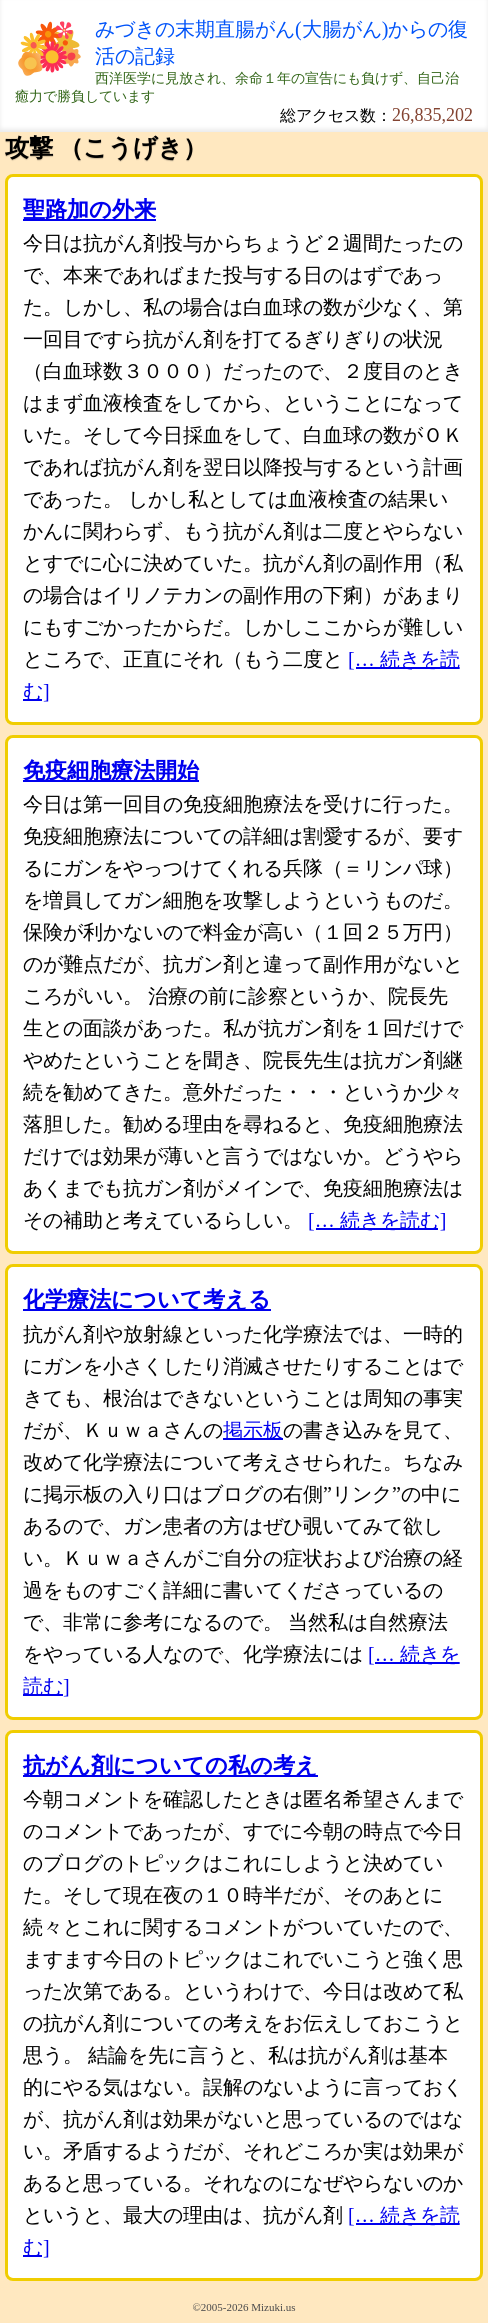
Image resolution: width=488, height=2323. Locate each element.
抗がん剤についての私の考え (170, 1765)
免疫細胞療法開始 (111, 770)
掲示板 (253, 1430)
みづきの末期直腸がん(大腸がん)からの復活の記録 (281, 42)
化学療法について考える (147, 1299)
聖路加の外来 (89, 209)
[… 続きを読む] (377, 1220)
